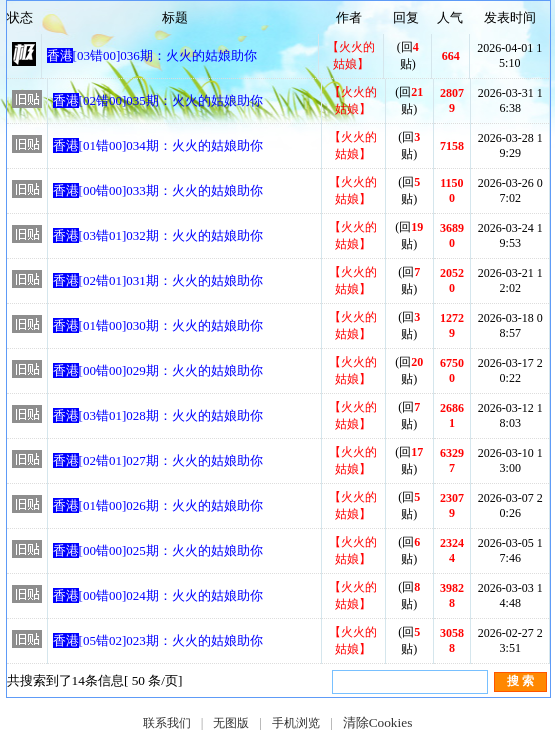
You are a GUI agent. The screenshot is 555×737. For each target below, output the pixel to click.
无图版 (231, 723)
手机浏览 (296, 723)
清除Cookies (378, 722)
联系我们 (167, 723)
